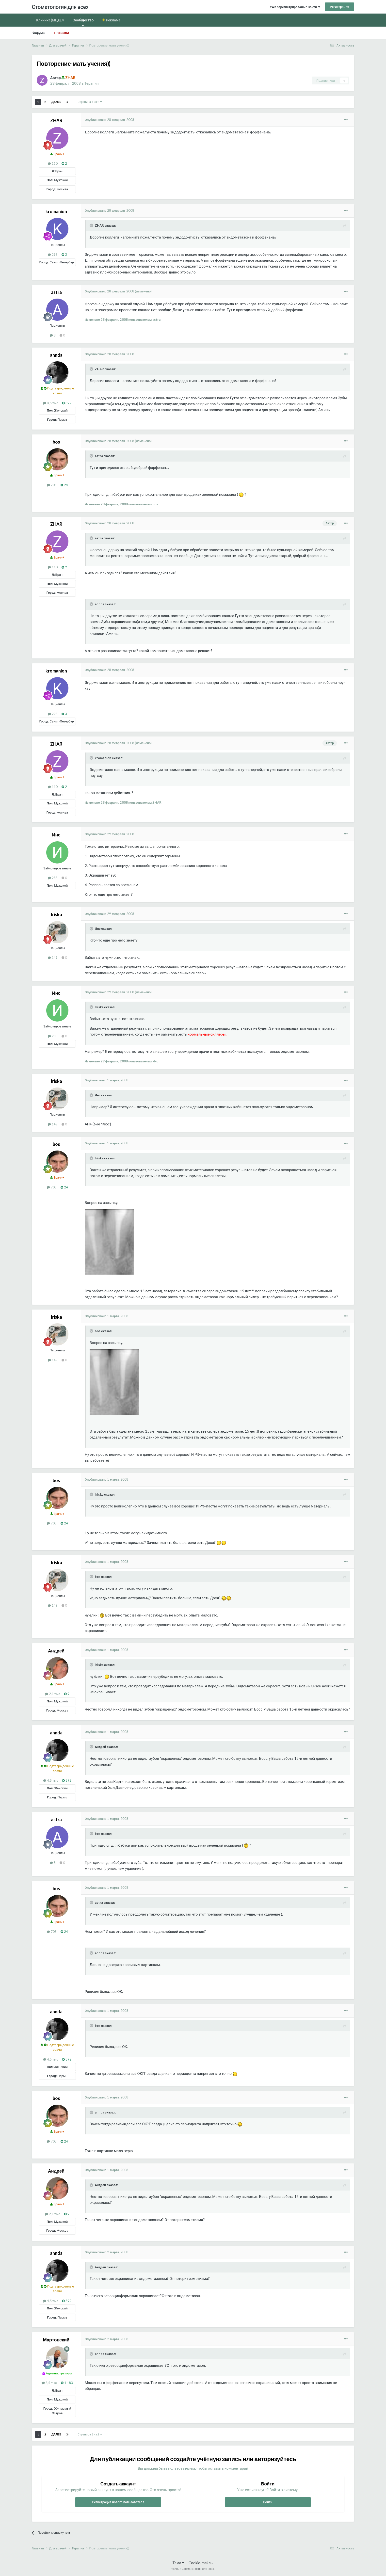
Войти (267, 2502)
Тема (178, 2562)
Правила (61, 33)
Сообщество (83, 22)
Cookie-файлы (201, 2562)
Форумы (38, 33)
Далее (56, 102)
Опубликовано (109, 120)
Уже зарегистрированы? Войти (295, 7)
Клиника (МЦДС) (50, 20)
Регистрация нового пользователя (118, 2502)
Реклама (113, 20)
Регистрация (339, 7)
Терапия (91, 83)
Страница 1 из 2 (90, 102)
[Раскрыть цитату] (92, 225)
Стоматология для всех (60, 6)
